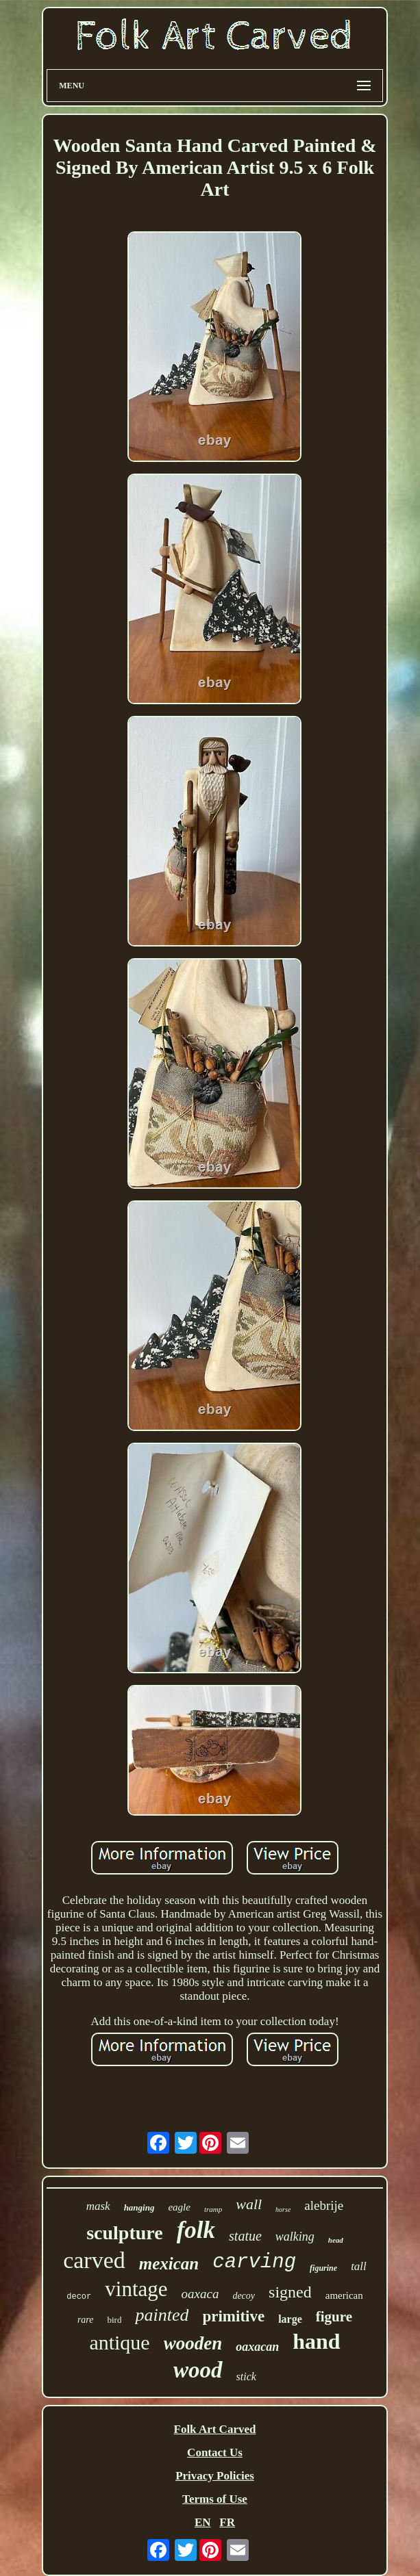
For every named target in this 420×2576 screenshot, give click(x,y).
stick (246, 2376)
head (335, 2240)
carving (254, 2262)
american (344, 2295)
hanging (139, 2207)
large (290, 2319)
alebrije (323, 2205)
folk (196, 2230)
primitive (233, 2316)
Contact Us (215, 2452)
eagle (179, 2207)
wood (198, 2370)
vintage (136, 2289)
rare (85, 2320)
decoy (243, 2296)
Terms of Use (214, 2499)
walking (294, 2236)
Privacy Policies (214, 2475)
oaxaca (200, 2294)
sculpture (124, 2232)
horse (283, 2209)
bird (114, 2320)
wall (249, 2204)
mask (98, 2206)
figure (334, 2316)
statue (245, 2235)
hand (316, 2341)
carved (94, 2260)
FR (227, 2522)
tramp (213, 2209)
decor (78, 2297)
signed (290, 2292)
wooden (193, 2343)
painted (161, 2315)
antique (119, 2342)
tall (359, 2266)
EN (203, 2522)
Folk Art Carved (215, 2429)
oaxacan (257, 2347)
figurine (323, 2268)
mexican (169, 2263)
